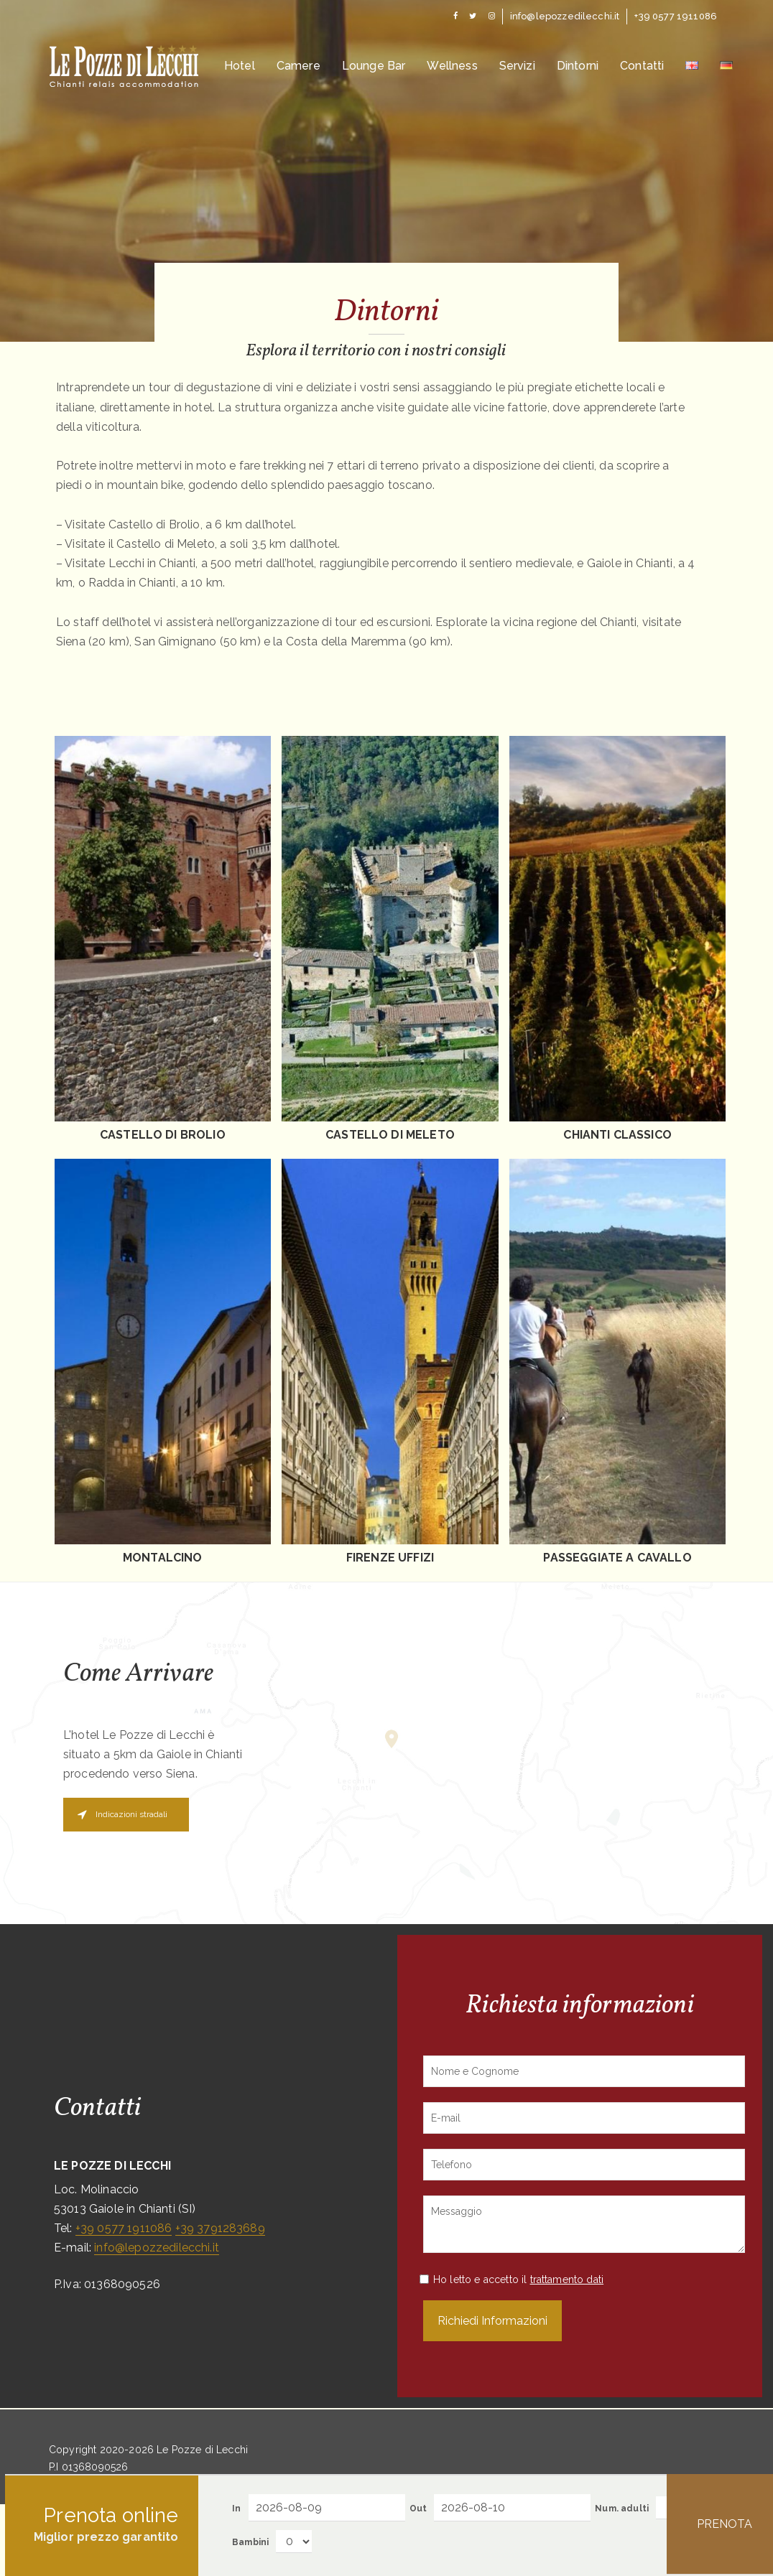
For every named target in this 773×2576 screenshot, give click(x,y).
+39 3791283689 (220, 2228)
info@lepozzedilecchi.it (156, 2247)
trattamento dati (567, 2279)
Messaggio (584, 2224)
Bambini (250, 2542)
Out (418, 2508)
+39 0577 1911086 (123, 2228)
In (236, 2508)
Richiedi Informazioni (492, 2321)
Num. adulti (622, 2508)
